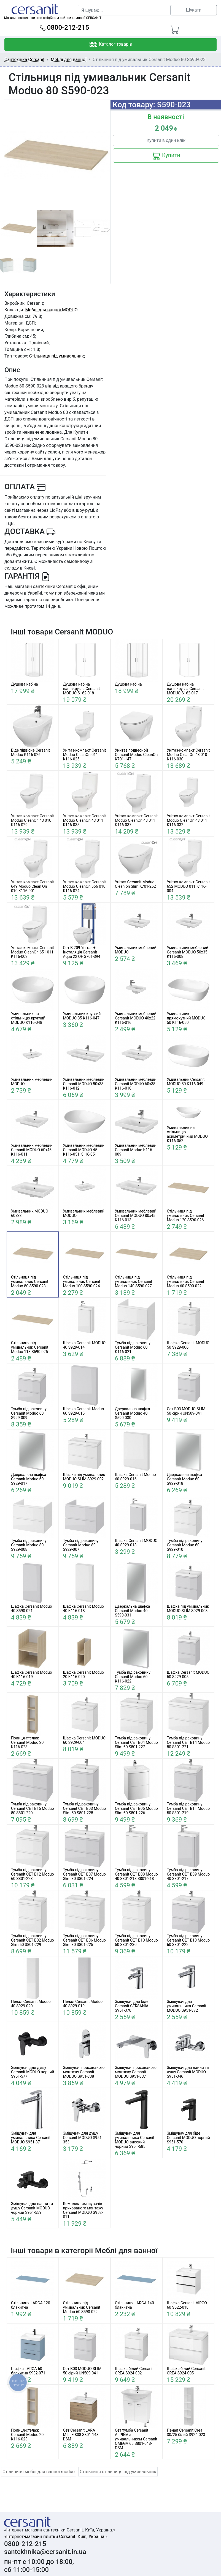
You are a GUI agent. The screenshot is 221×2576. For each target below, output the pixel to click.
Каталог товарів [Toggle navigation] (110, 44)
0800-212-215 (64, 27)
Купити (166, 155)
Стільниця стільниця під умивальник (118, 2471)
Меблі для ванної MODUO (51, 309)
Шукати (193, 10)
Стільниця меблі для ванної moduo (38, 2471)
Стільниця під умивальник (56, 356)
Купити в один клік (166, 140)
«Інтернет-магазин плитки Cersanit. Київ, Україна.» (55, 2536)
